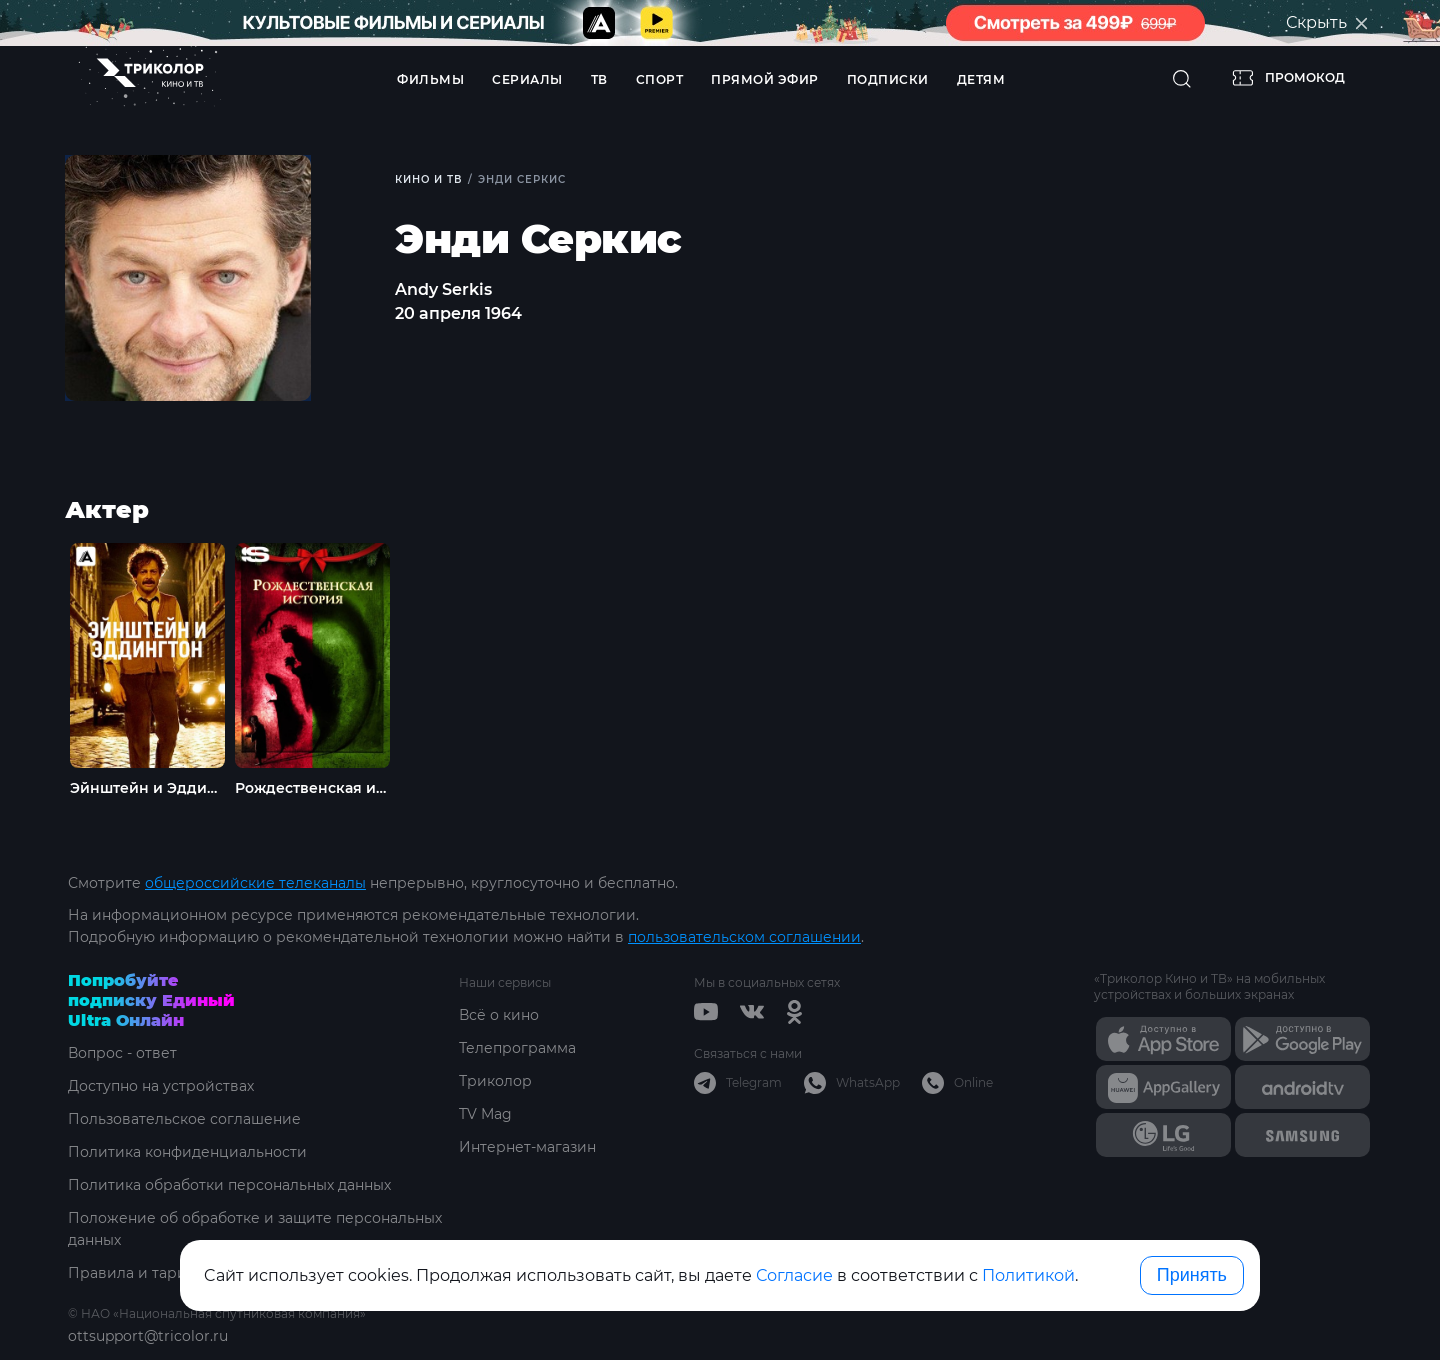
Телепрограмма (517, 1048)
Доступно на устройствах (161, 1086)
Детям (981, 79)
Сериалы (527, 79)
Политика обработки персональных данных (229, 1185)
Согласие (794, 1275)
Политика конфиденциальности (187, 1152)
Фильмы (430, 79)
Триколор (495, 1081)
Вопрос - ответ (122, 1053)
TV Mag (485, 1114)
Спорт (660, 79)
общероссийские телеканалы (255, 883)
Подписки (888, 79)
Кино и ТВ (428, 179)
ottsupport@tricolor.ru (148, 1336)
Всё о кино (499, 1015)
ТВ (599, 79)
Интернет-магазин (527, 1147)
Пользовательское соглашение (184, 1119)
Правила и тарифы (138, 1273)
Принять (1192, 1275)
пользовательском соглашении (744, 937)
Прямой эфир (765, 79)
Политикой (1028, 1275)
